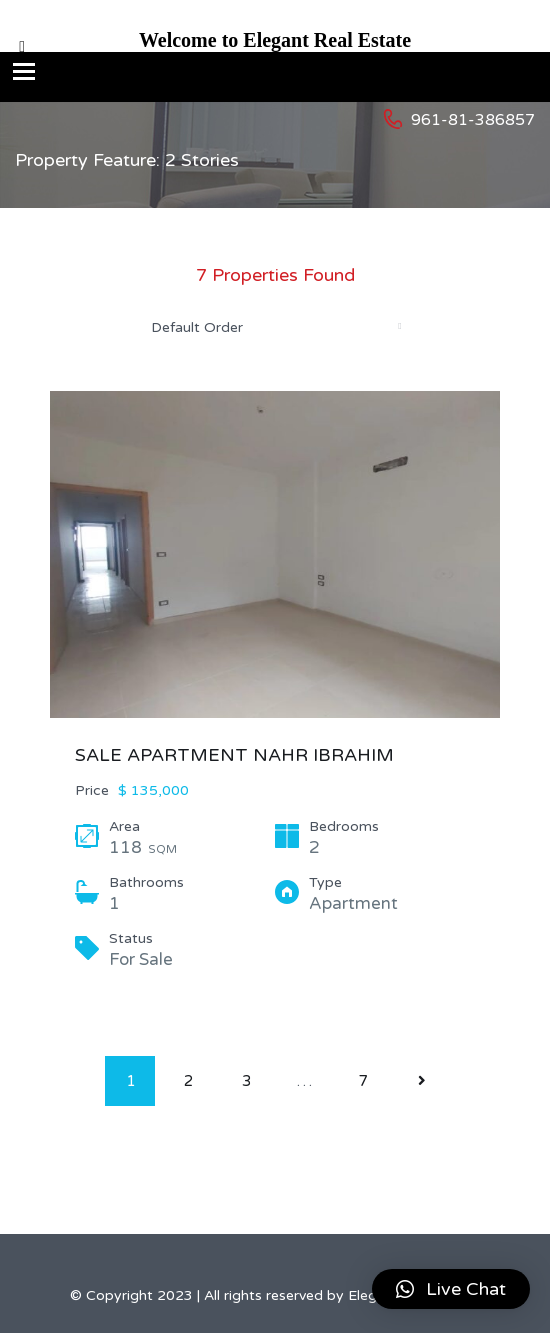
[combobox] (275, 327)
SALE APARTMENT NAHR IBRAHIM (234, 755)
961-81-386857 (473, 120)
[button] (451, 1289)
